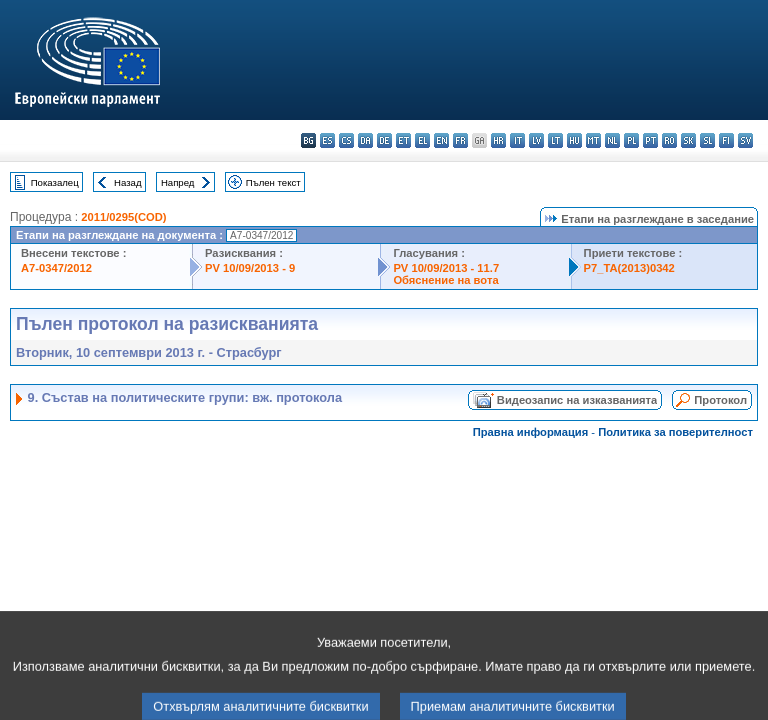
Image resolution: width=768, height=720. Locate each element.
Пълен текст (273, 182)
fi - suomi (726, 140)
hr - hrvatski (498, 140)
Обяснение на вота (445, 280)
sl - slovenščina (707, 140)
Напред (178, 182)
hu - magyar (574, 140)
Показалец (55, 182)
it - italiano (517, 140)
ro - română (669, 140)
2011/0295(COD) (123, 217)
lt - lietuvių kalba (555, 140)
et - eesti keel (403, 140)
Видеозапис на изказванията (577, 400)
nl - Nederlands (612, 140)
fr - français (460, 140)
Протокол (720, 400)
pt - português (650, 140)
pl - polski (631, 140)
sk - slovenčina (688, 140)
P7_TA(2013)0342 (629, 268)
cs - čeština (346, 140)
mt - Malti (593, 140)
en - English (441, 140)
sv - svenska (745, 140)
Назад (128, 182)
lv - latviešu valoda (536, 140)
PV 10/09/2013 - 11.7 (446, 268)
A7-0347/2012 (56, 268)
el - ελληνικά (422, 140)
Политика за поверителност (675, 432)
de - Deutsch (384, 140)
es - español (327, 140)
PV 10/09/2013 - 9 (250, 268)
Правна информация (531, 432)
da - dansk (365, 140)
